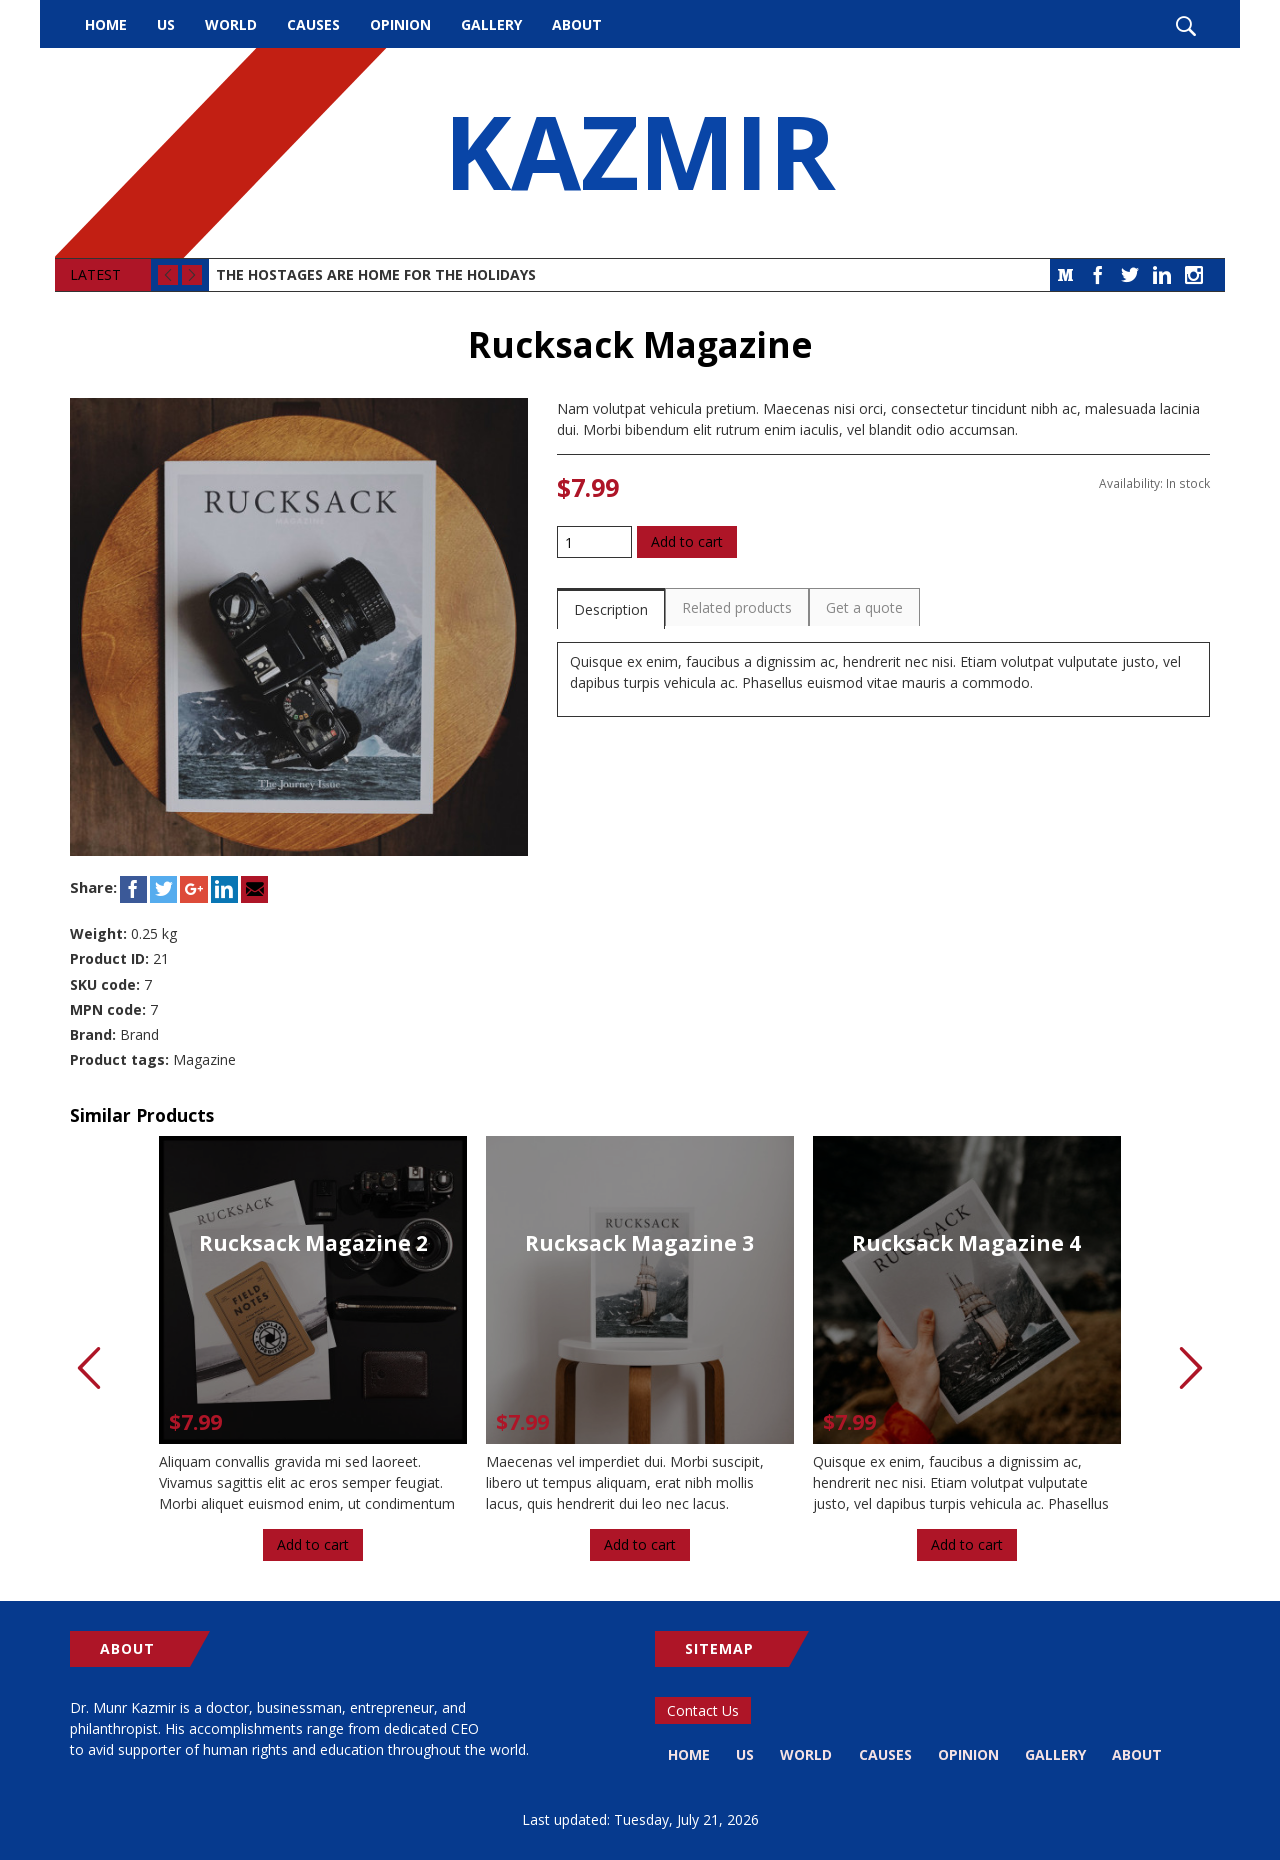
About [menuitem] (577, 24)
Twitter (1130, 275)
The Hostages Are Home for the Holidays (376, 274)
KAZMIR (640, 153)
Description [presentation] (611, 609)
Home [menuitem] (106, 24)
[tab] (611, 608)
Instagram (1194, 275)
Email (254, 889)
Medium (1066, 275)
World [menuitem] (231, 24)
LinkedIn (1162, 275)
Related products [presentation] (737, 607)
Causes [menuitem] (313, 24)
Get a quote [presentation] (864, 607)
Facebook (1098, 275)
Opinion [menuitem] (400, 24)
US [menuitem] (166, 24)
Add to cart (687, 541)
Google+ (193, 889)
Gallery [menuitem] (491, 24)
